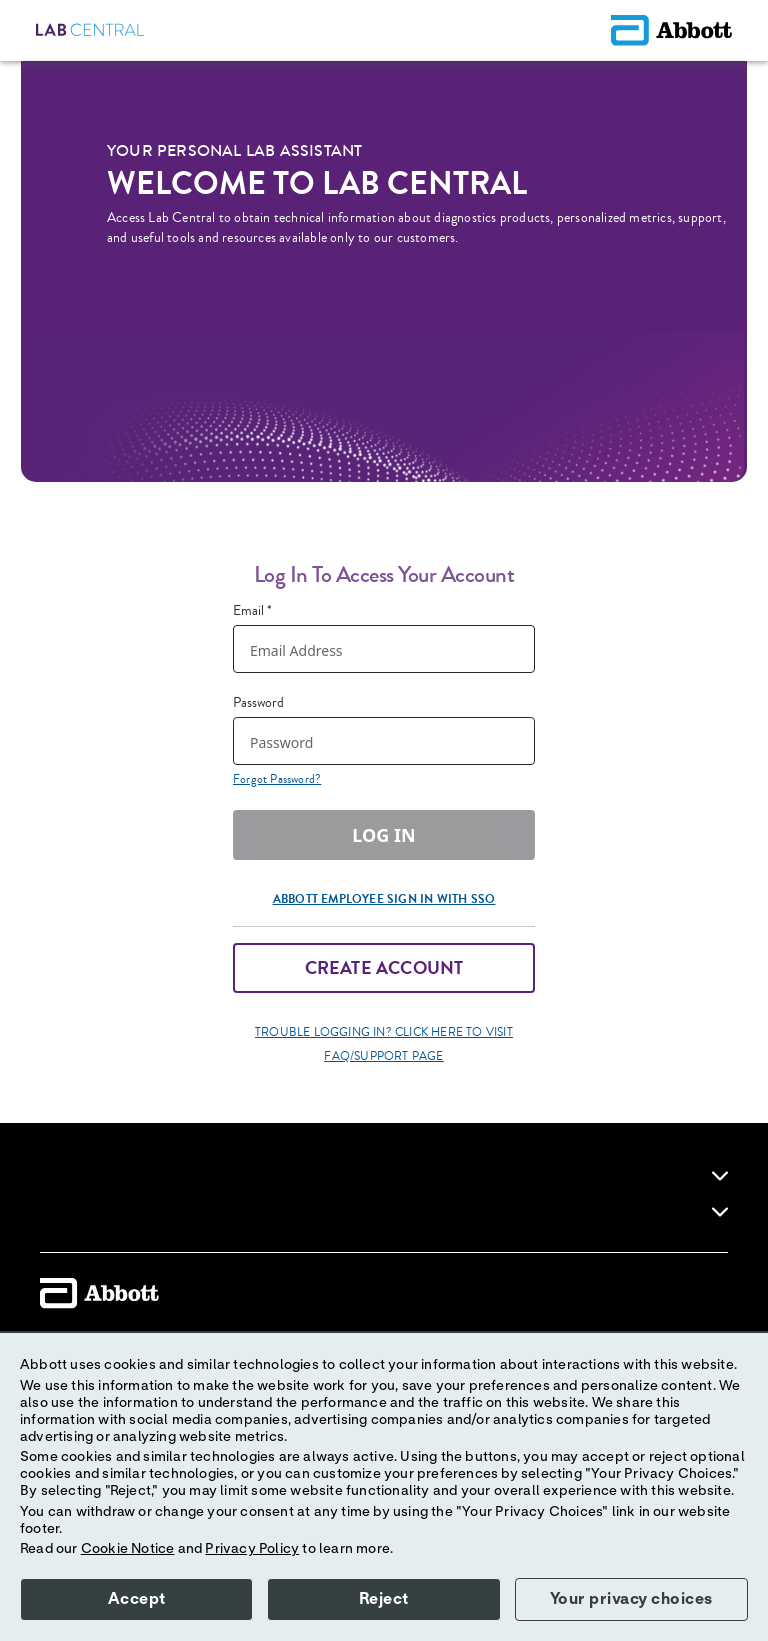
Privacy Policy (252, 1549)
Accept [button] (137, 1599)
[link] (720, 1176)
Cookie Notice (128, 1549)
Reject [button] (384, 1599)
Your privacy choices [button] (631, 1599)
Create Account (384, 968)
